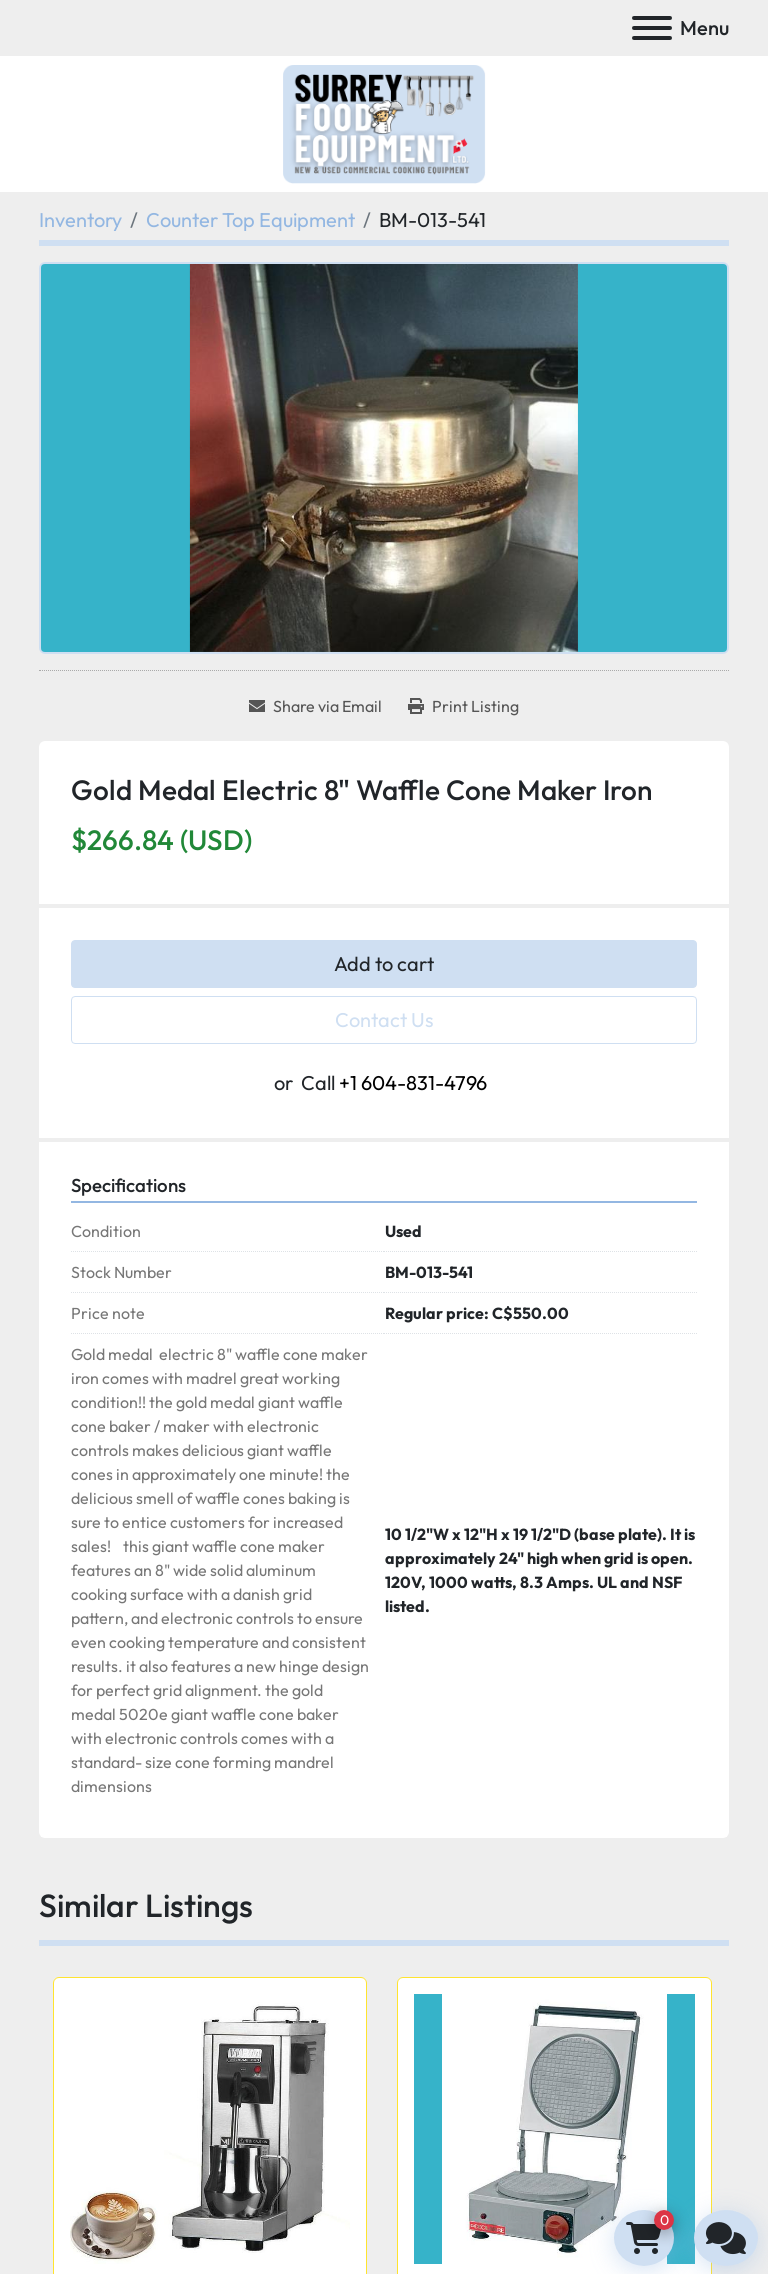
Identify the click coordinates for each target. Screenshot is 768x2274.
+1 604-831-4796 (413, 1082)
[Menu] (652, 28)
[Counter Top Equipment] (250, 219)
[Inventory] (80, 219)
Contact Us (384, 1019)
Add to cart (384, 963)
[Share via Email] (315, 706)
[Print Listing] (463, 706)
